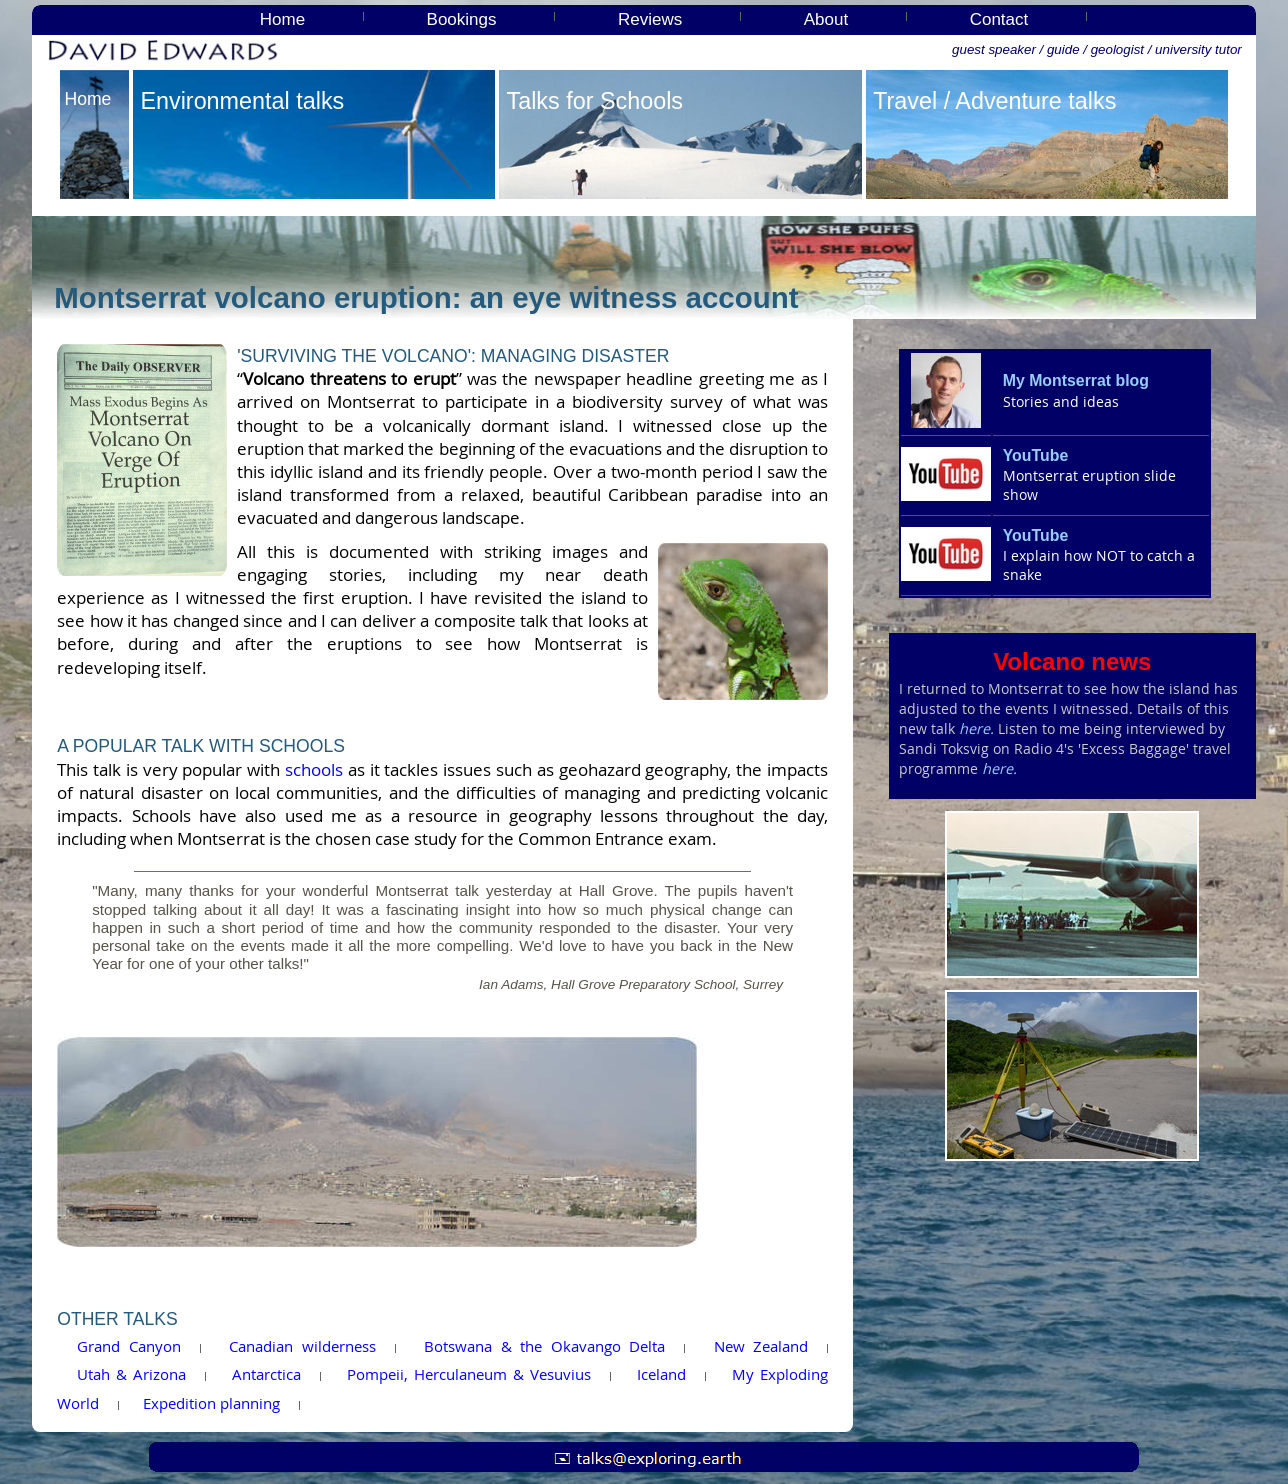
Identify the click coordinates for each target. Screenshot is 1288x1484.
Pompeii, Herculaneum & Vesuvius (469, 1374)
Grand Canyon (129, 1346)
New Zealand (761, 1346)
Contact (999, 19)
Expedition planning (211, 1403)
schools (314, 770)
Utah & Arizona (131, 1374)
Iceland (661, 1374)
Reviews (650, 19)
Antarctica (266, 1374)
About (826, 19)
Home (282, 19)
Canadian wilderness (302, 1346)
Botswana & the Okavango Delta (544, 1346)
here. (976, 728)
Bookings (462, 19)
